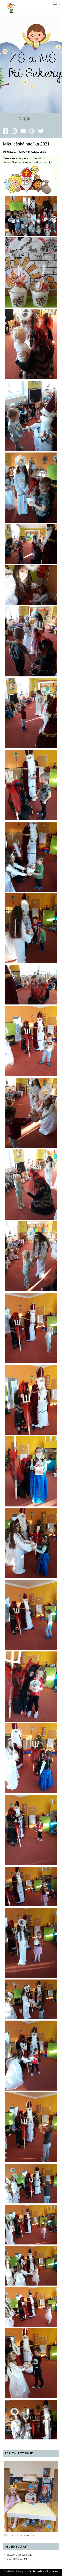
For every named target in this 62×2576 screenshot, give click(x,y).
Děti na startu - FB (17, 2558)
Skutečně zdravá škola (19, 2554)
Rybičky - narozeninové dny (19, 2535)
